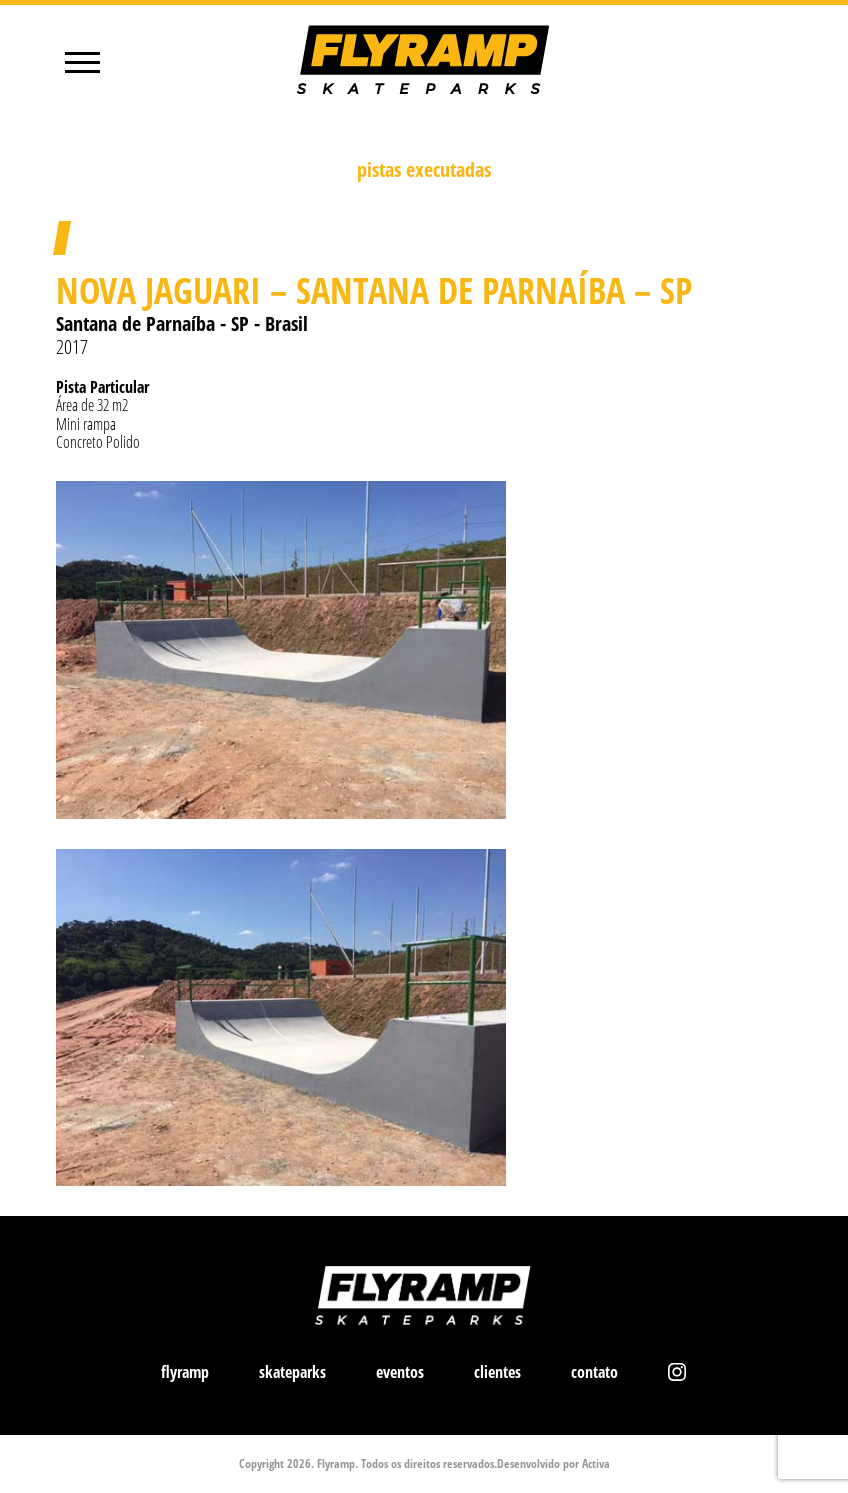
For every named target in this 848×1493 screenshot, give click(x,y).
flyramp (185, 1372)
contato (594, 1372)
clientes (497, 1372)
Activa (596, 1463)
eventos (400, 1372)
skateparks (292, 1372)
